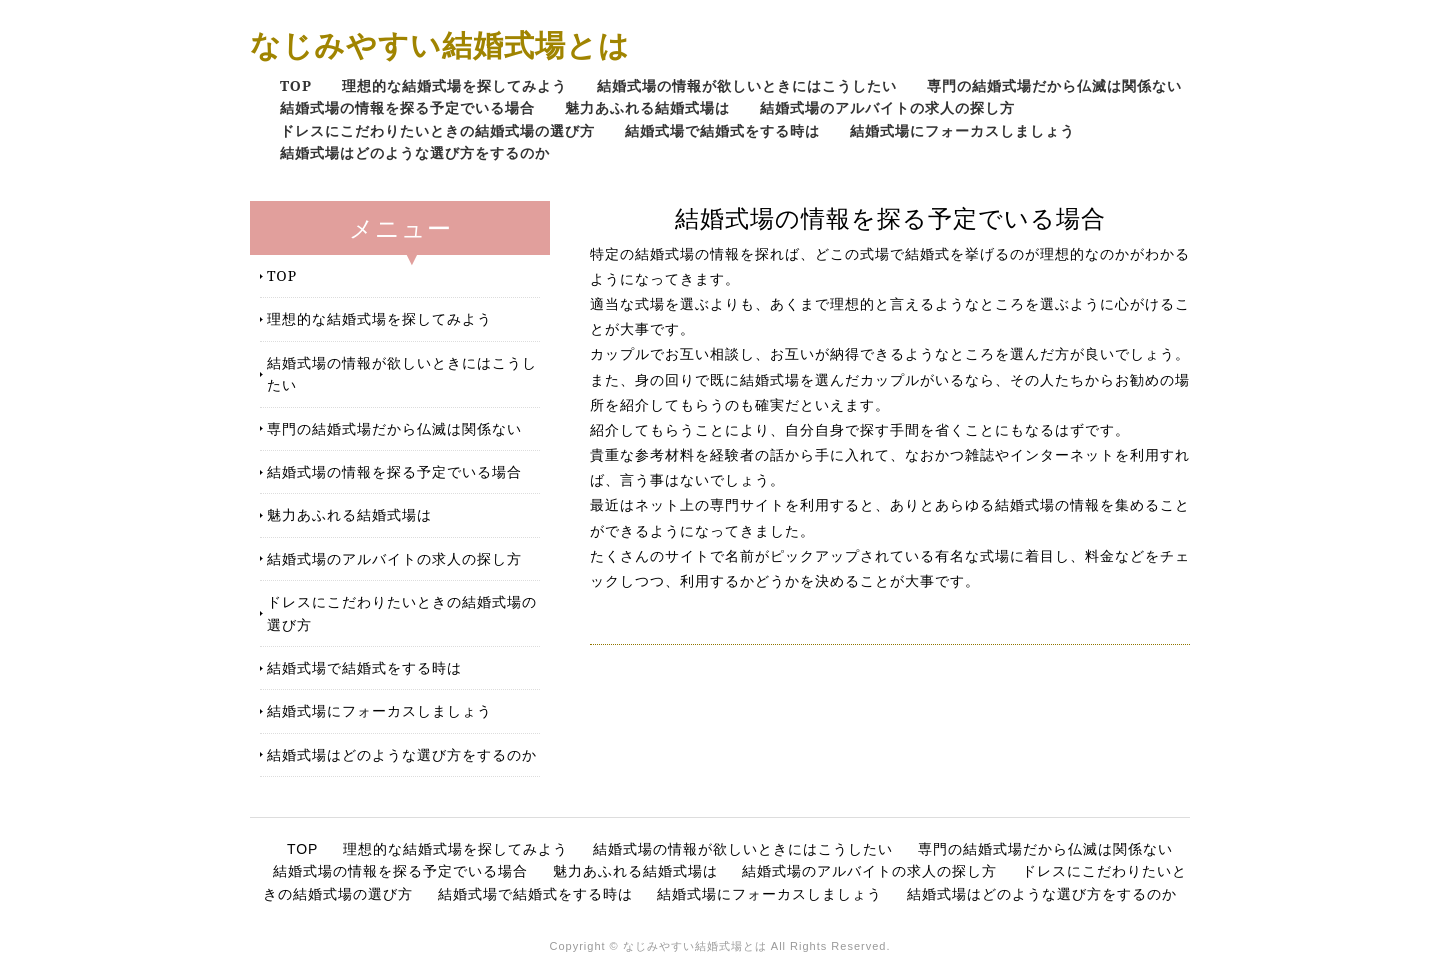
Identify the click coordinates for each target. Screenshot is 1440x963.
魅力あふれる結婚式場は (647, 107)
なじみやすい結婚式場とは (440, 44)
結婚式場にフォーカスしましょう (962, 130)
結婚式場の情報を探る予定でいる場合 (407, 107)
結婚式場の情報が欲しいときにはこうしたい (747, 85)
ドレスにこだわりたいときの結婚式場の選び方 (437, 130)
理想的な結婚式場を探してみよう (454, 85)
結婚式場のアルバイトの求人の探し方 (887, 107)
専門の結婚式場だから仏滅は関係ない (1054, 85)
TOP (296, 85)
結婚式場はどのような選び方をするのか (415, 152)
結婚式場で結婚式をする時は (722, 130)
